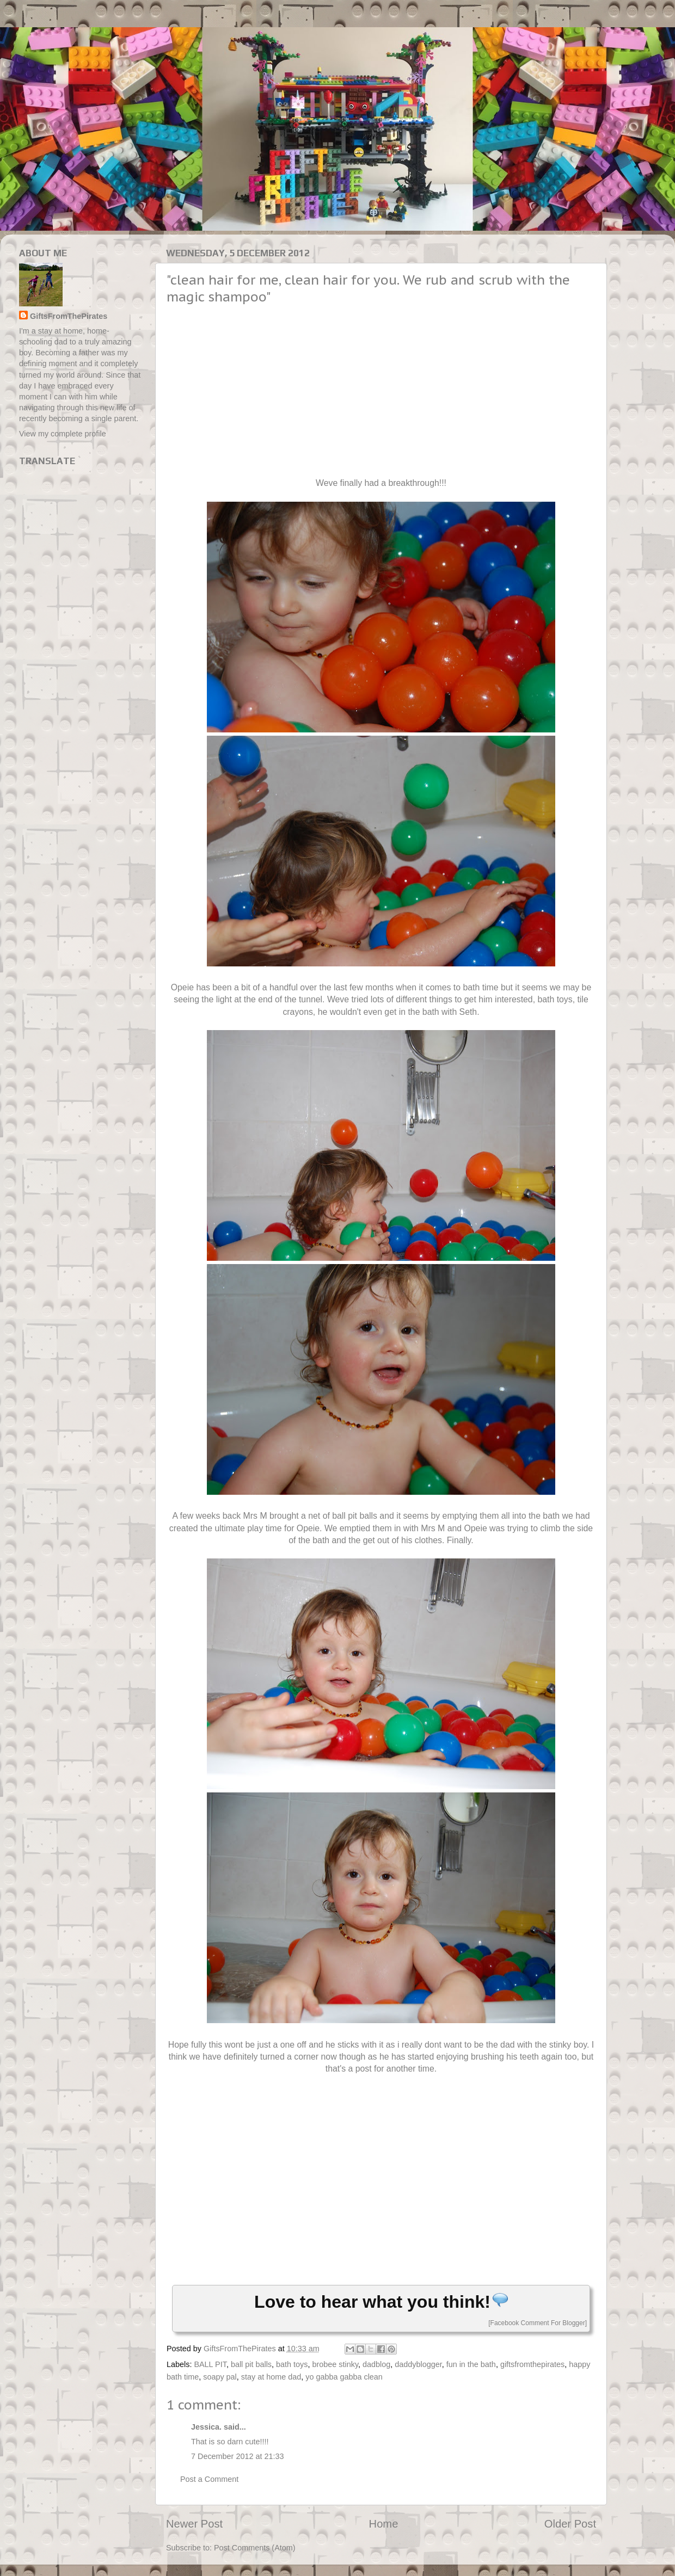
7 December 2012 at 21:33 (237, 2456)
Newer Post (194, 2524)
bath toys (292, 2364)
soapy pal (220, 2376)
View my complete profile (62, 433)
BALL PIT (210, 2364)
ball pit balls (251, 2364)
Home (383, 2524)
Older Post (570, 2524)
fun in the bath (471, 2364)
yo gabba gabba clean (344, 2376)
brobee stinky (335, 2364)
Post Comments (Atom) (255, 2547)
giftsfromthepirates (532, 2364)
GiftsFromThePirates (68, 316)
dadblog (376, 2364)
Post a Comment (209, 2479)
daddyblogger (418, 2364)
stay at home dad (271, 2376)
